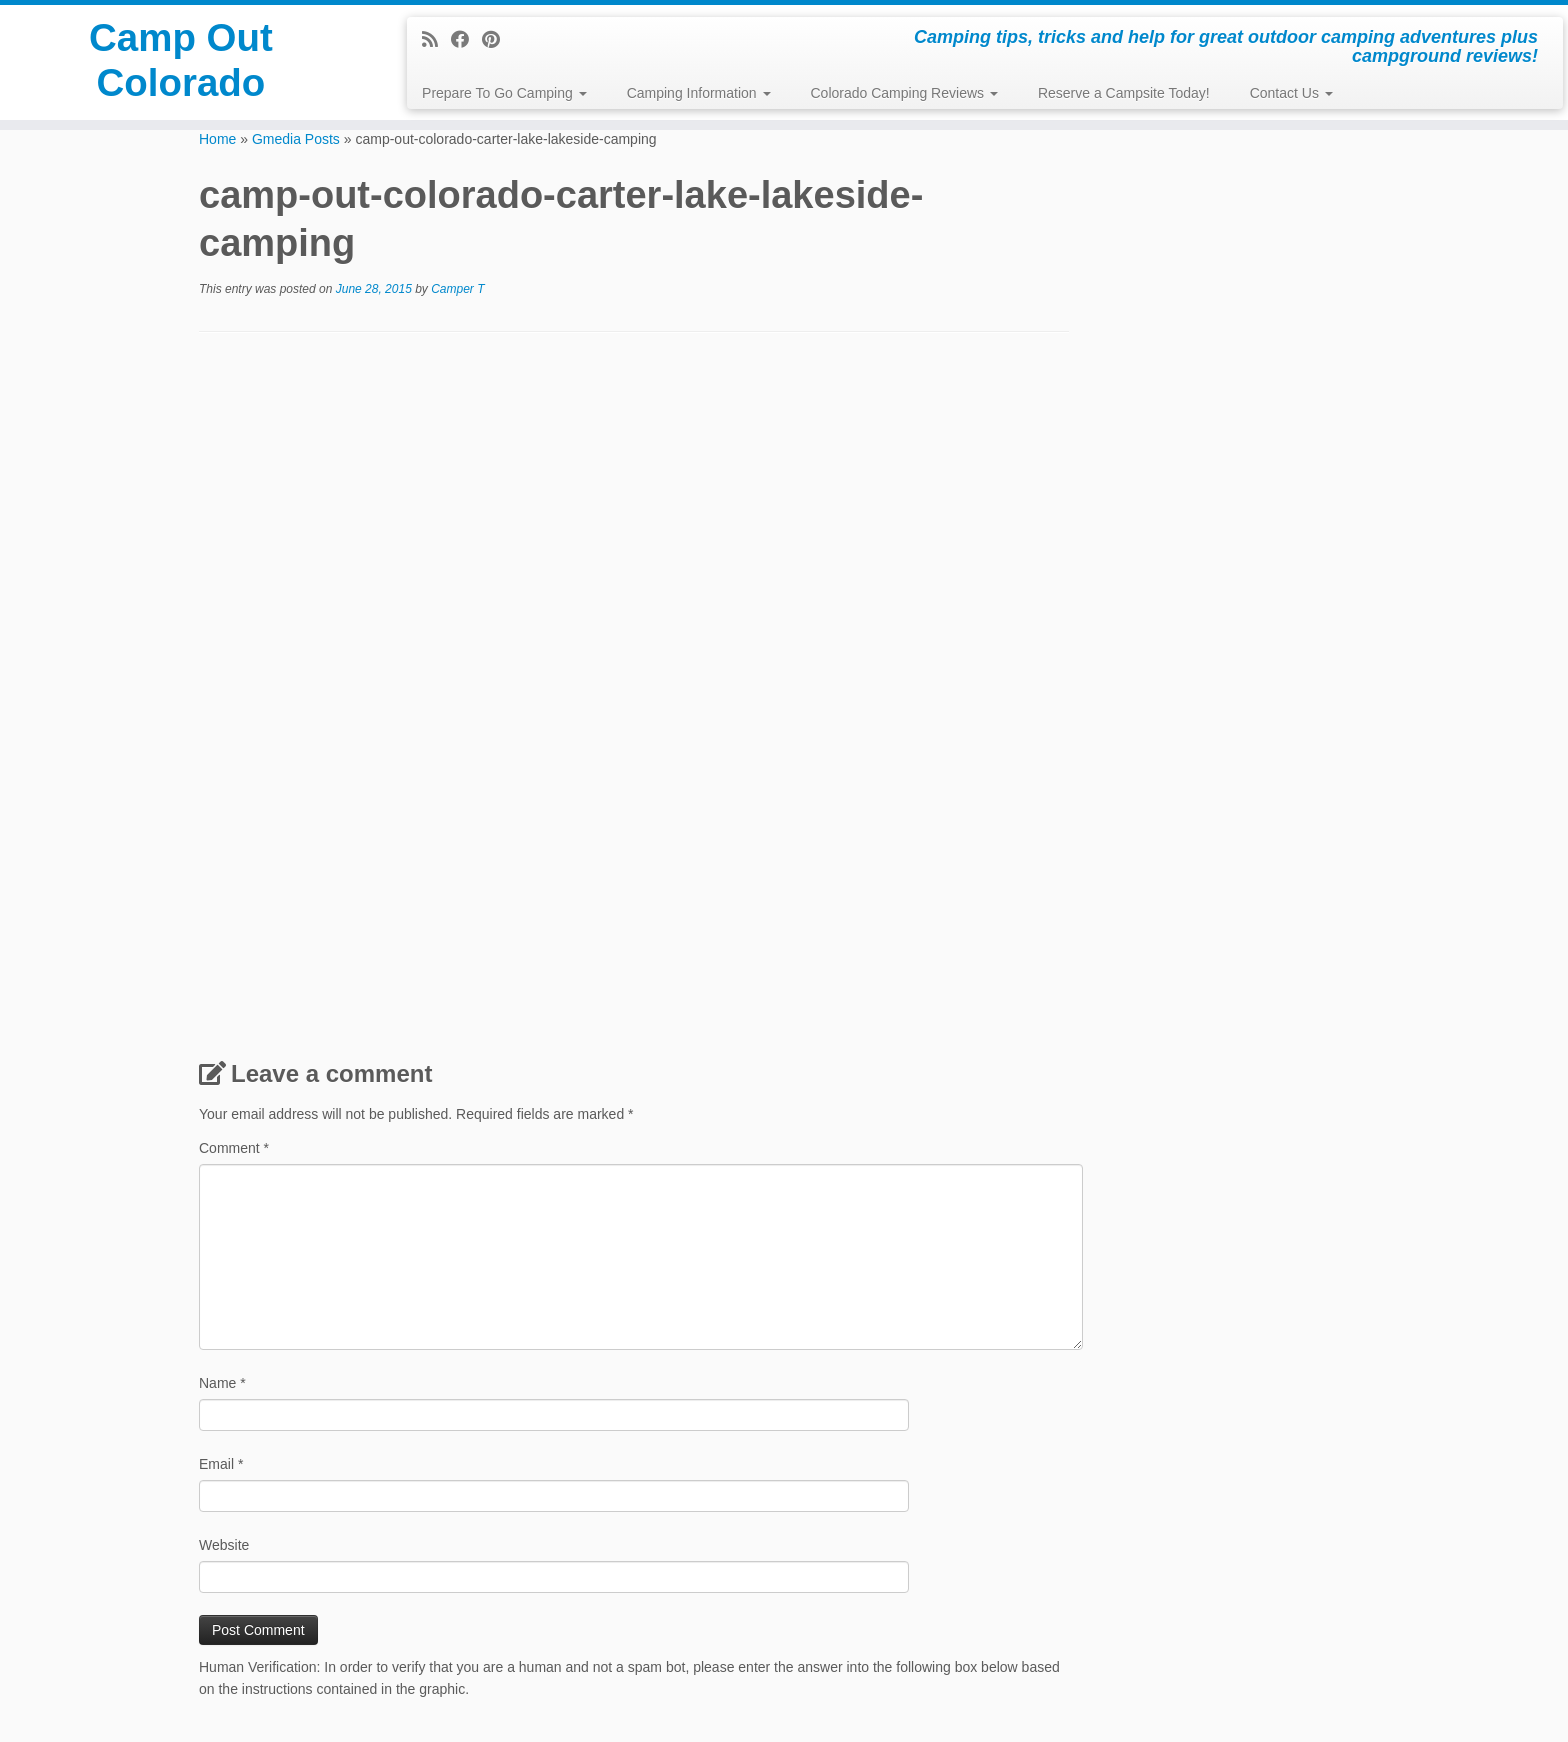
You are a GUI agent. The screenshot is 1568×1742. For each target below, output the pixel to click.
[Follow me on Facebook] (466, 40)
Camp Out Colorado (180, 64)
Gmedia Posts (296, 139)
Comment (234, 1148)
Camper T (457, 289)
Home (217, 139)
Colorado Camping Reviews (904, 93)
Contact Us (1291, 93)
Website (224, 1545)
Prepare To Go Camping (504, 93)
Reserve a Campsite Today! (1124, 93)
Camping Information (699, 93)
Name (222, 1383)
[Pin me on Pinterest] (497, 40)
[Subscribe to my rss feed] (436, 40)
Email (221, 1464)
